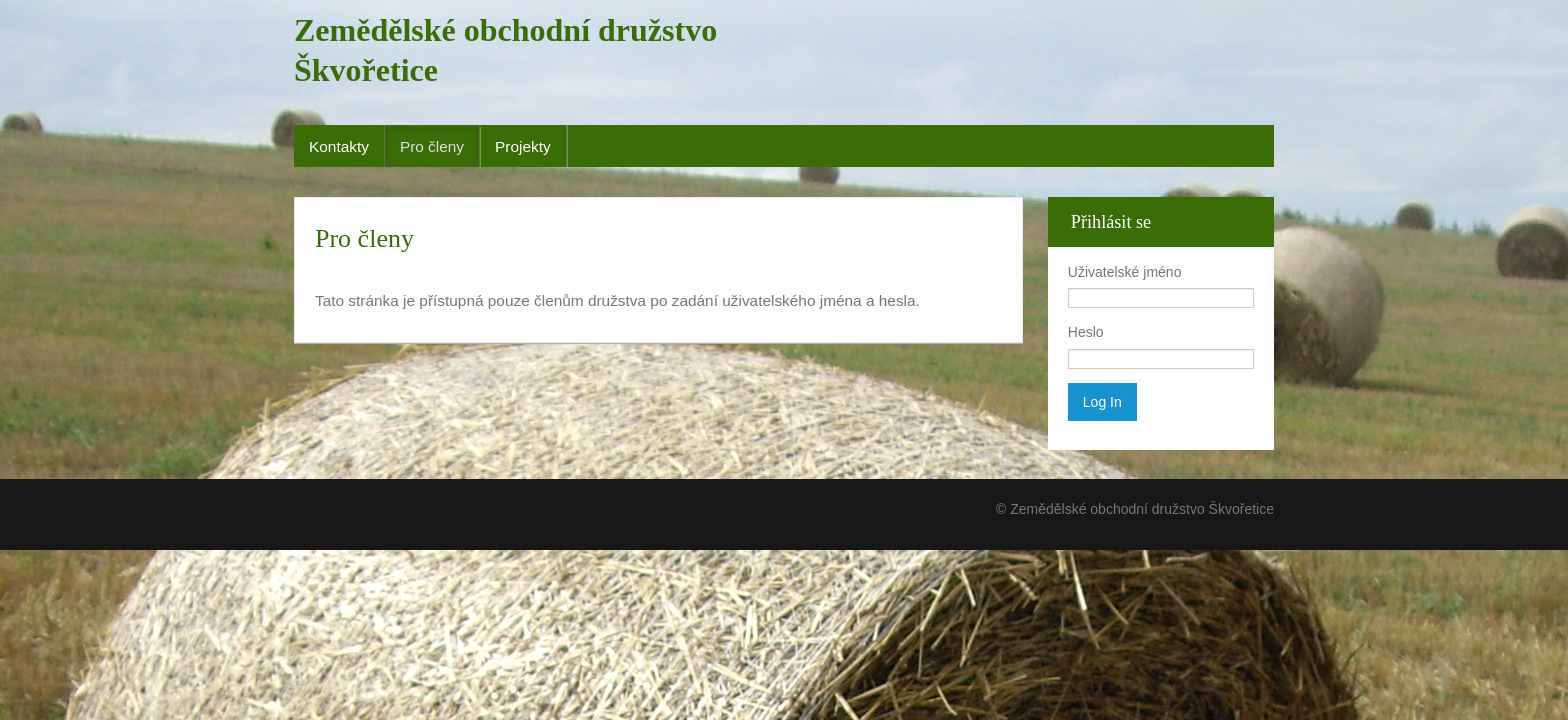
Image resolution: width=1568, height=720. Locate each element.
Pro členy (432, 146)
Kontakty (339, 146)
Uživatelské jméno (1125, 272)
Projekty (523, 146)
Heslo (1086, 332)
